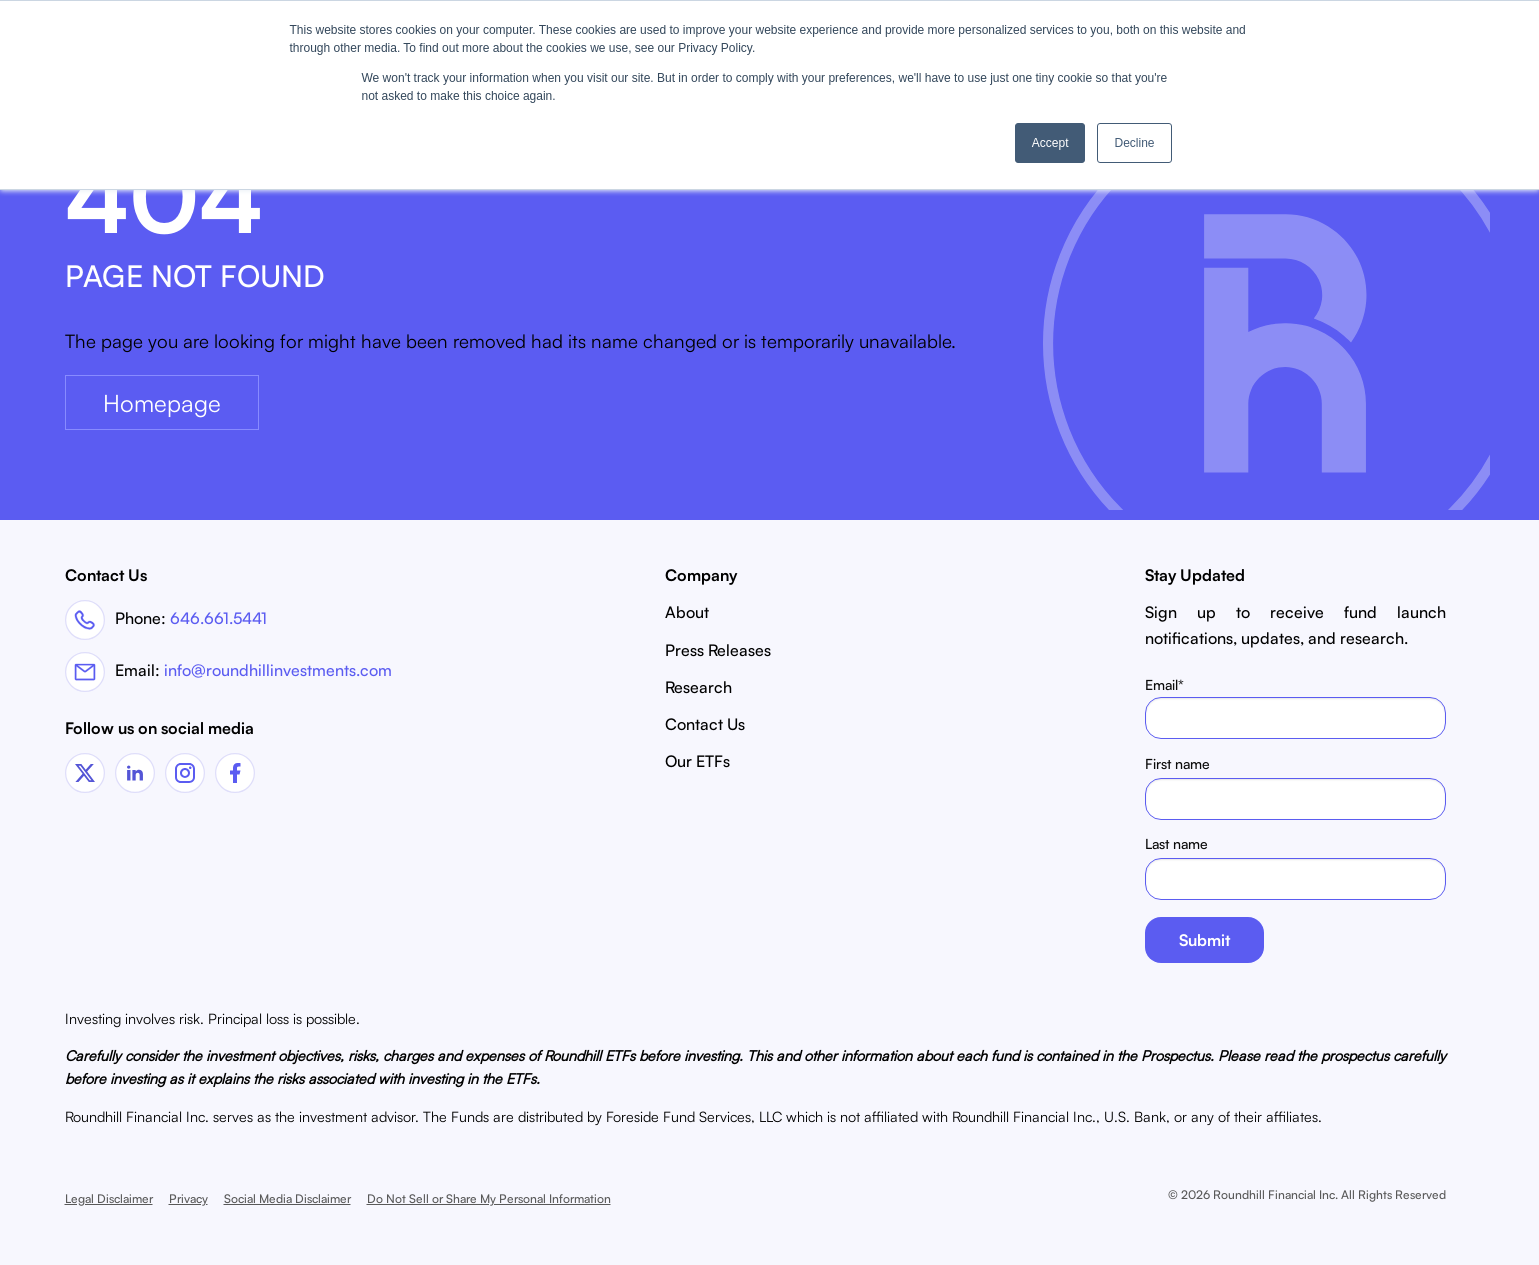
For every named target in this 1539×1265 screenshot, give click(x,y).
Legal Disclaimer (109, 1198)
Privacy (188, 1198)
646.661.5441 (218, 618)
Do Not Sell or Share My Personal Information (489, 1198)
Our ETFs (697, 761)
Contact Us (705, 724)
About (687, 612)
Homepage (162, 403)
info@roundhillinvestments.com (278, 670)
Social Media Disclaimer (287, 1198)
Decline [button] (1134, 143)
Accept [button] (1050, 143)
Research (698, 687)
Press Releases (718, 650)
